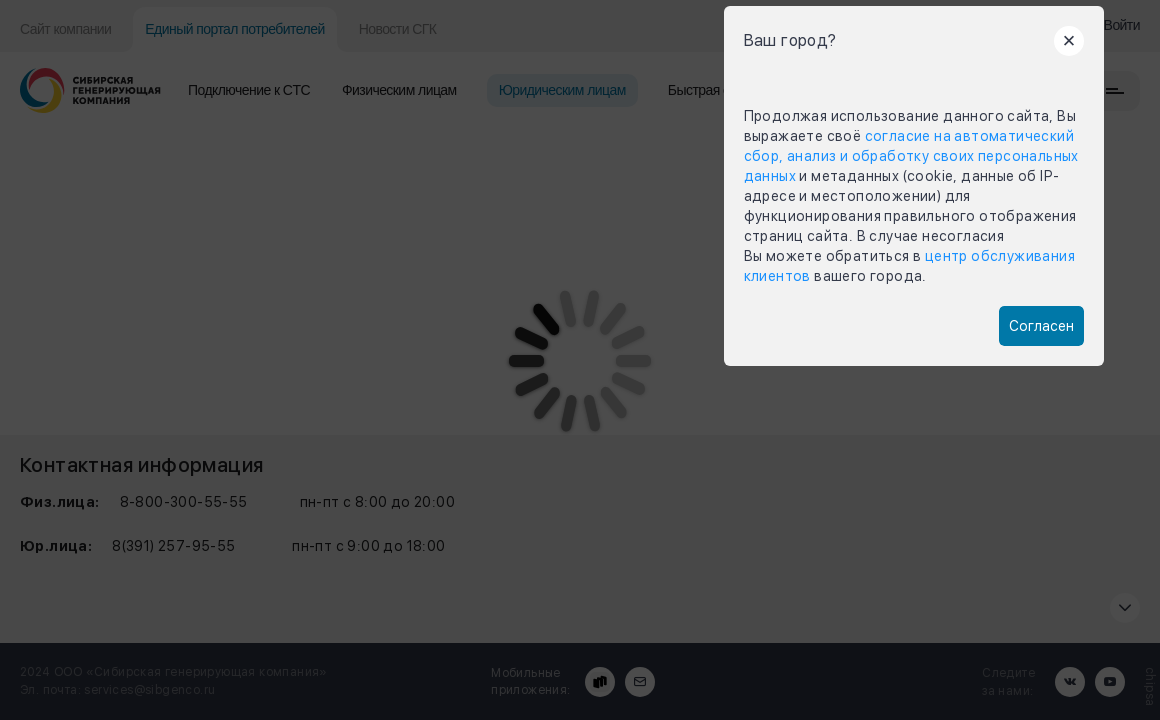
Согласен (1041, 326)
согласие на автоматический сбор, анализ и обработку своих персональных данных (911, 156)
